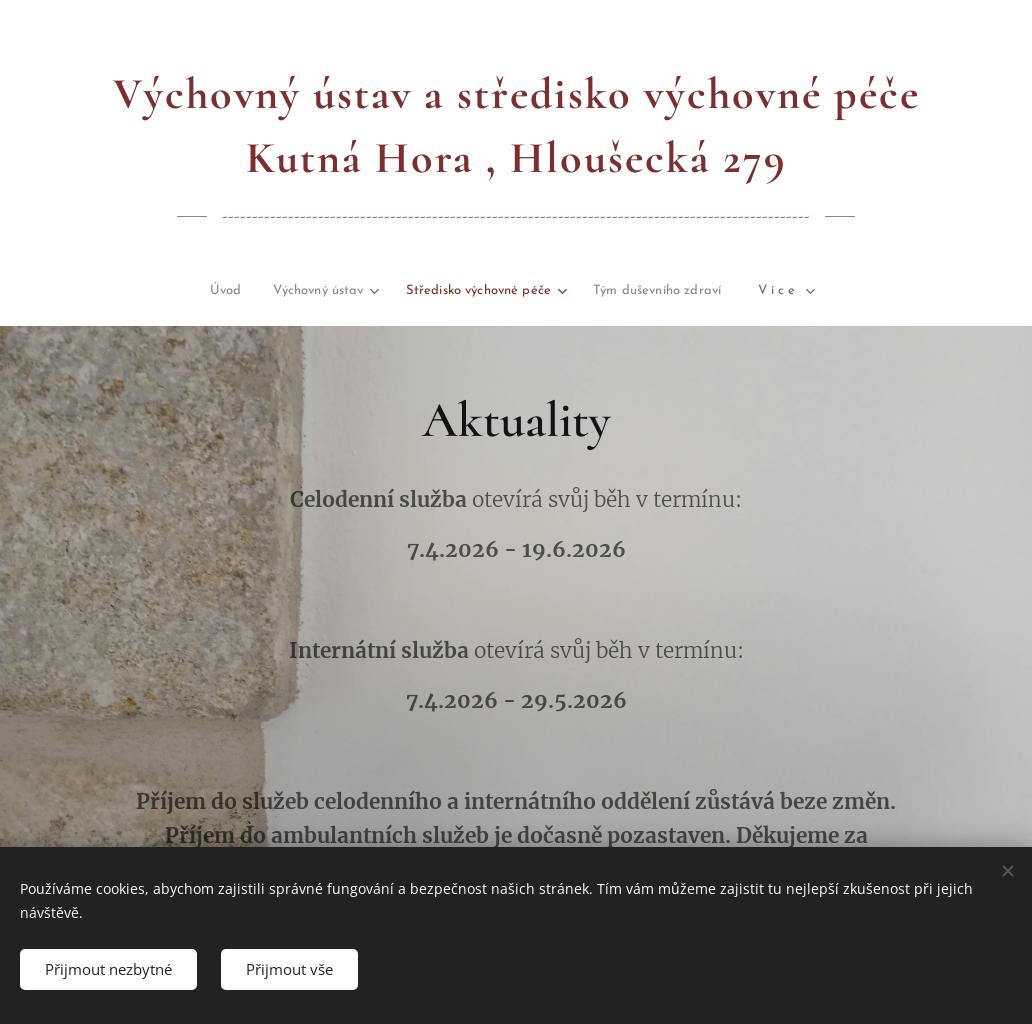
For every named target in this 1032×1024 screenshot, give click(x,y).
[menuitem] (120, 291)
